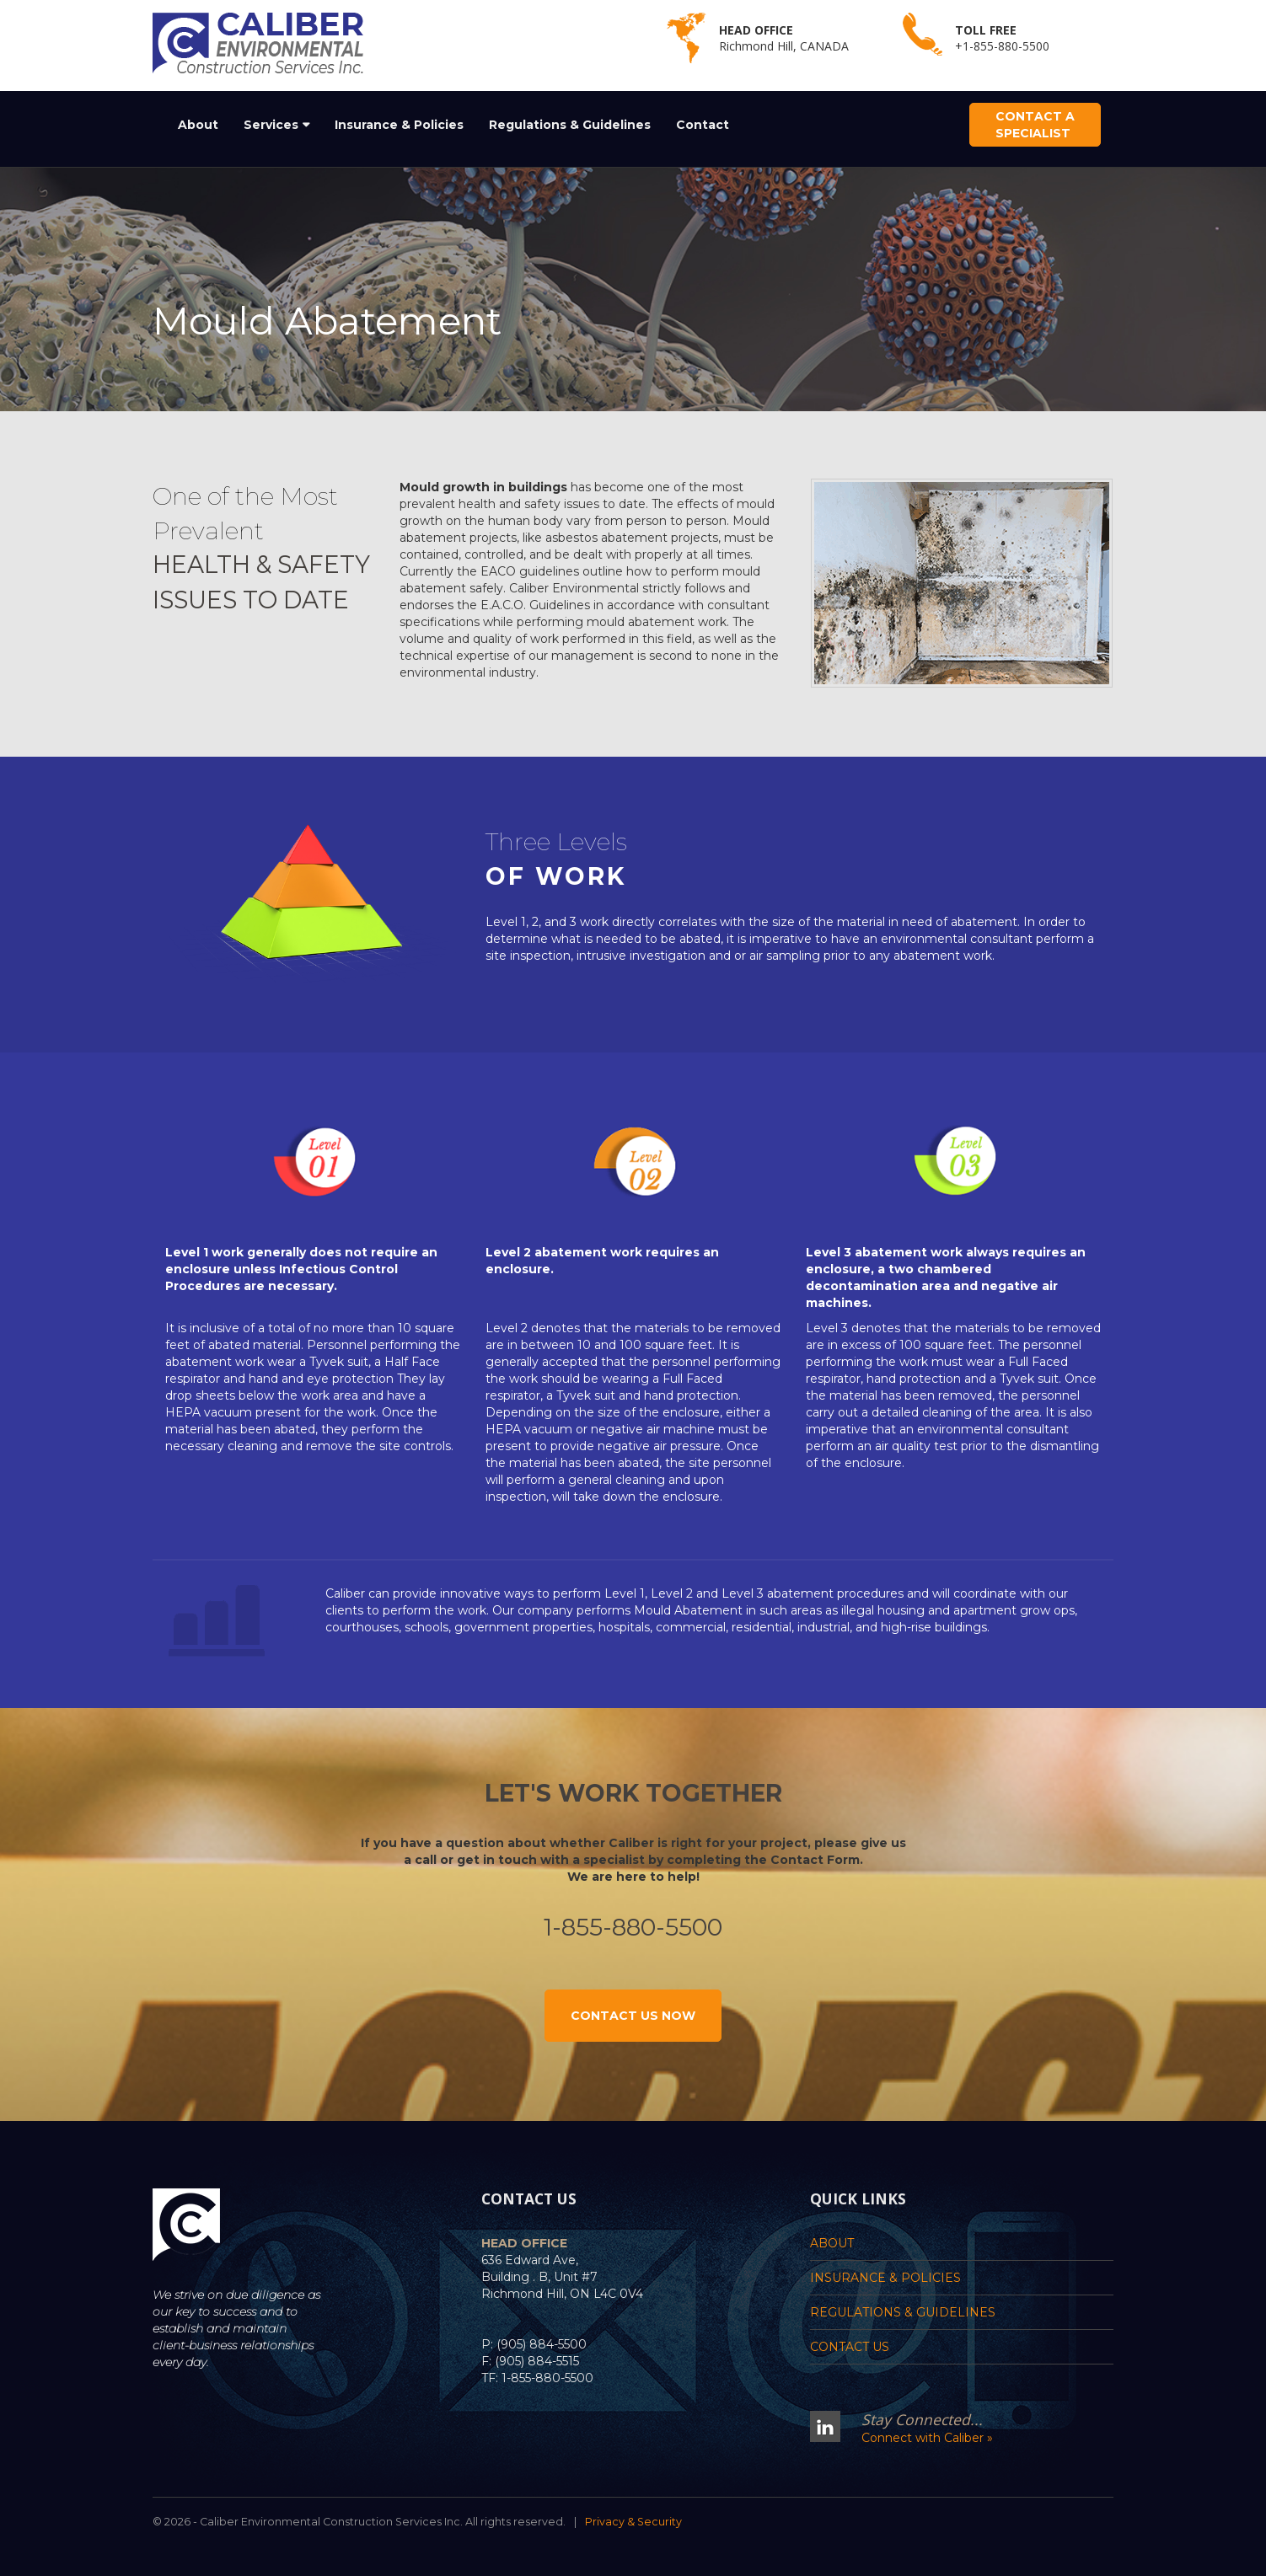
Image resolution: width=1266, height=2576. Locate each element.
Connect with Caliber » (927, 2437)
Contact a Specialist (1035, 125)
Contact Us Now (633, 2015)
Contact (702, 124)
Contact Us (849, 2346)
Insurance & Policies (399, 124)
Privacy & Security (633, 2521)
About (198, 124)
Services (271, 124)
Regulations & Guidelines (570, 124)
